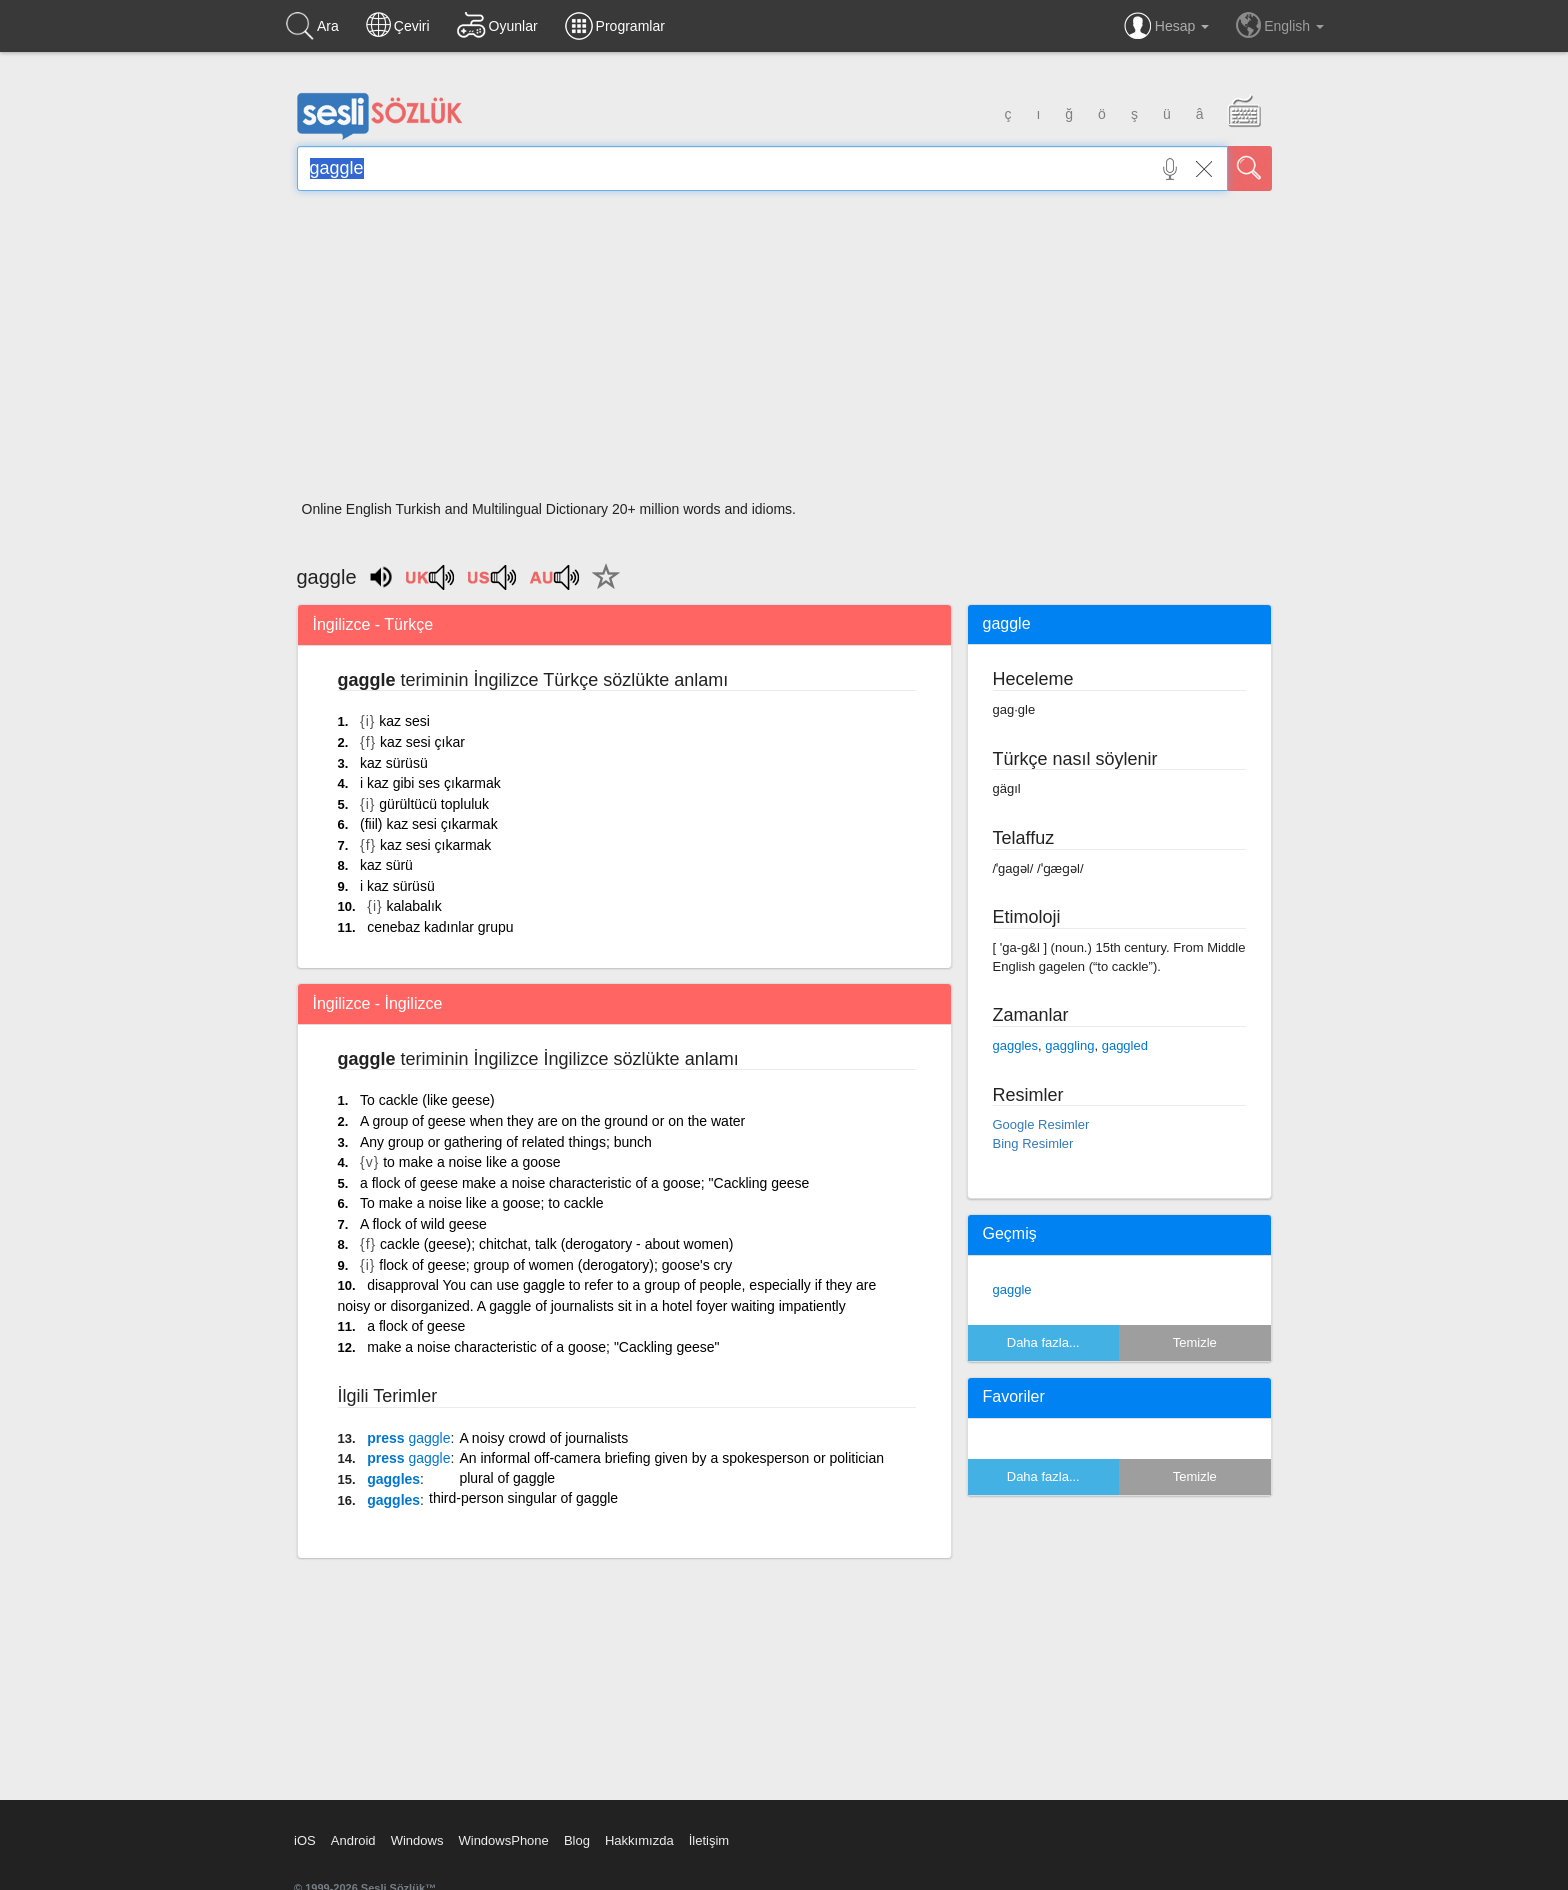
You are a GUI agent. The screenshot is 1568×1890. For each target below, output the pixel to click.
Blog (577, 1840)
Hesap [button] (1166, 26)
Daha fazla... (1043, 1342)
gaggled (1125, 1045)
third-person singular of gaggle (523, 1498)
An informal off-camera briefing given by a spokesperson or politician (671, 1458)
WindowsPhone (503, 1840)
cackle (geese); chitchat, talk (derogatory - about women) (556, 1244)
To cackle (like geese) (427, 1100)
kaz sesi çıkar (422, 742)
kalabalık (414, 906)
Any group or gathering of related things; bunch (506, 1142)
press (408, 1438)
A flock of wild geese (423, 1224)
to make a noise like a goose (471, 1162)
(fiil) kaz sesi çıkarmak (429, 824)
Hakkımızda (639, 1840)
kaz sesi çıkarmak (435, 845)
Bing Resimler (1033, 1143)
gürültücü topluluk (434, 804)
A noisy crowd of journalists (543, 1438)
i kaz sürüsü (397, 886)
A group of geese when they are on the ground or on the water (552, 1121)
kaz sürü (386, 865)
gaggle (1012, 1289)
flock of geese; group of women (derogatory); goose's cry (555, 1265)
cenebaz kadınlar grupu (440, 927)
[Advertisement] (784, 352)
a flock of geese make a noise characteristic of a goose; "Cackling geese (584, 1183)
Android (353, 1840)
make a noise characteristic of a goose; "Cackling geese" (543, 1347)
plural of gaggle (507, 1478)
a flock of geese (416, 1326)
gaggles (393, 1479)
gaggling (1069, 1045)
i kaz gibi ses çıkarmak (430, 783)
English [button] (1280, 25)
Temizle (1195, 1342)
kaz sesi (404, 721)
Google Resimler (1041, 1124)
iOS (305, 1840)
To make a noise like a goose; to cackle (482, 1203)
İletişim (709, 1840)
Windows (417, 1840)
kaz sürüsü (394, 763)
